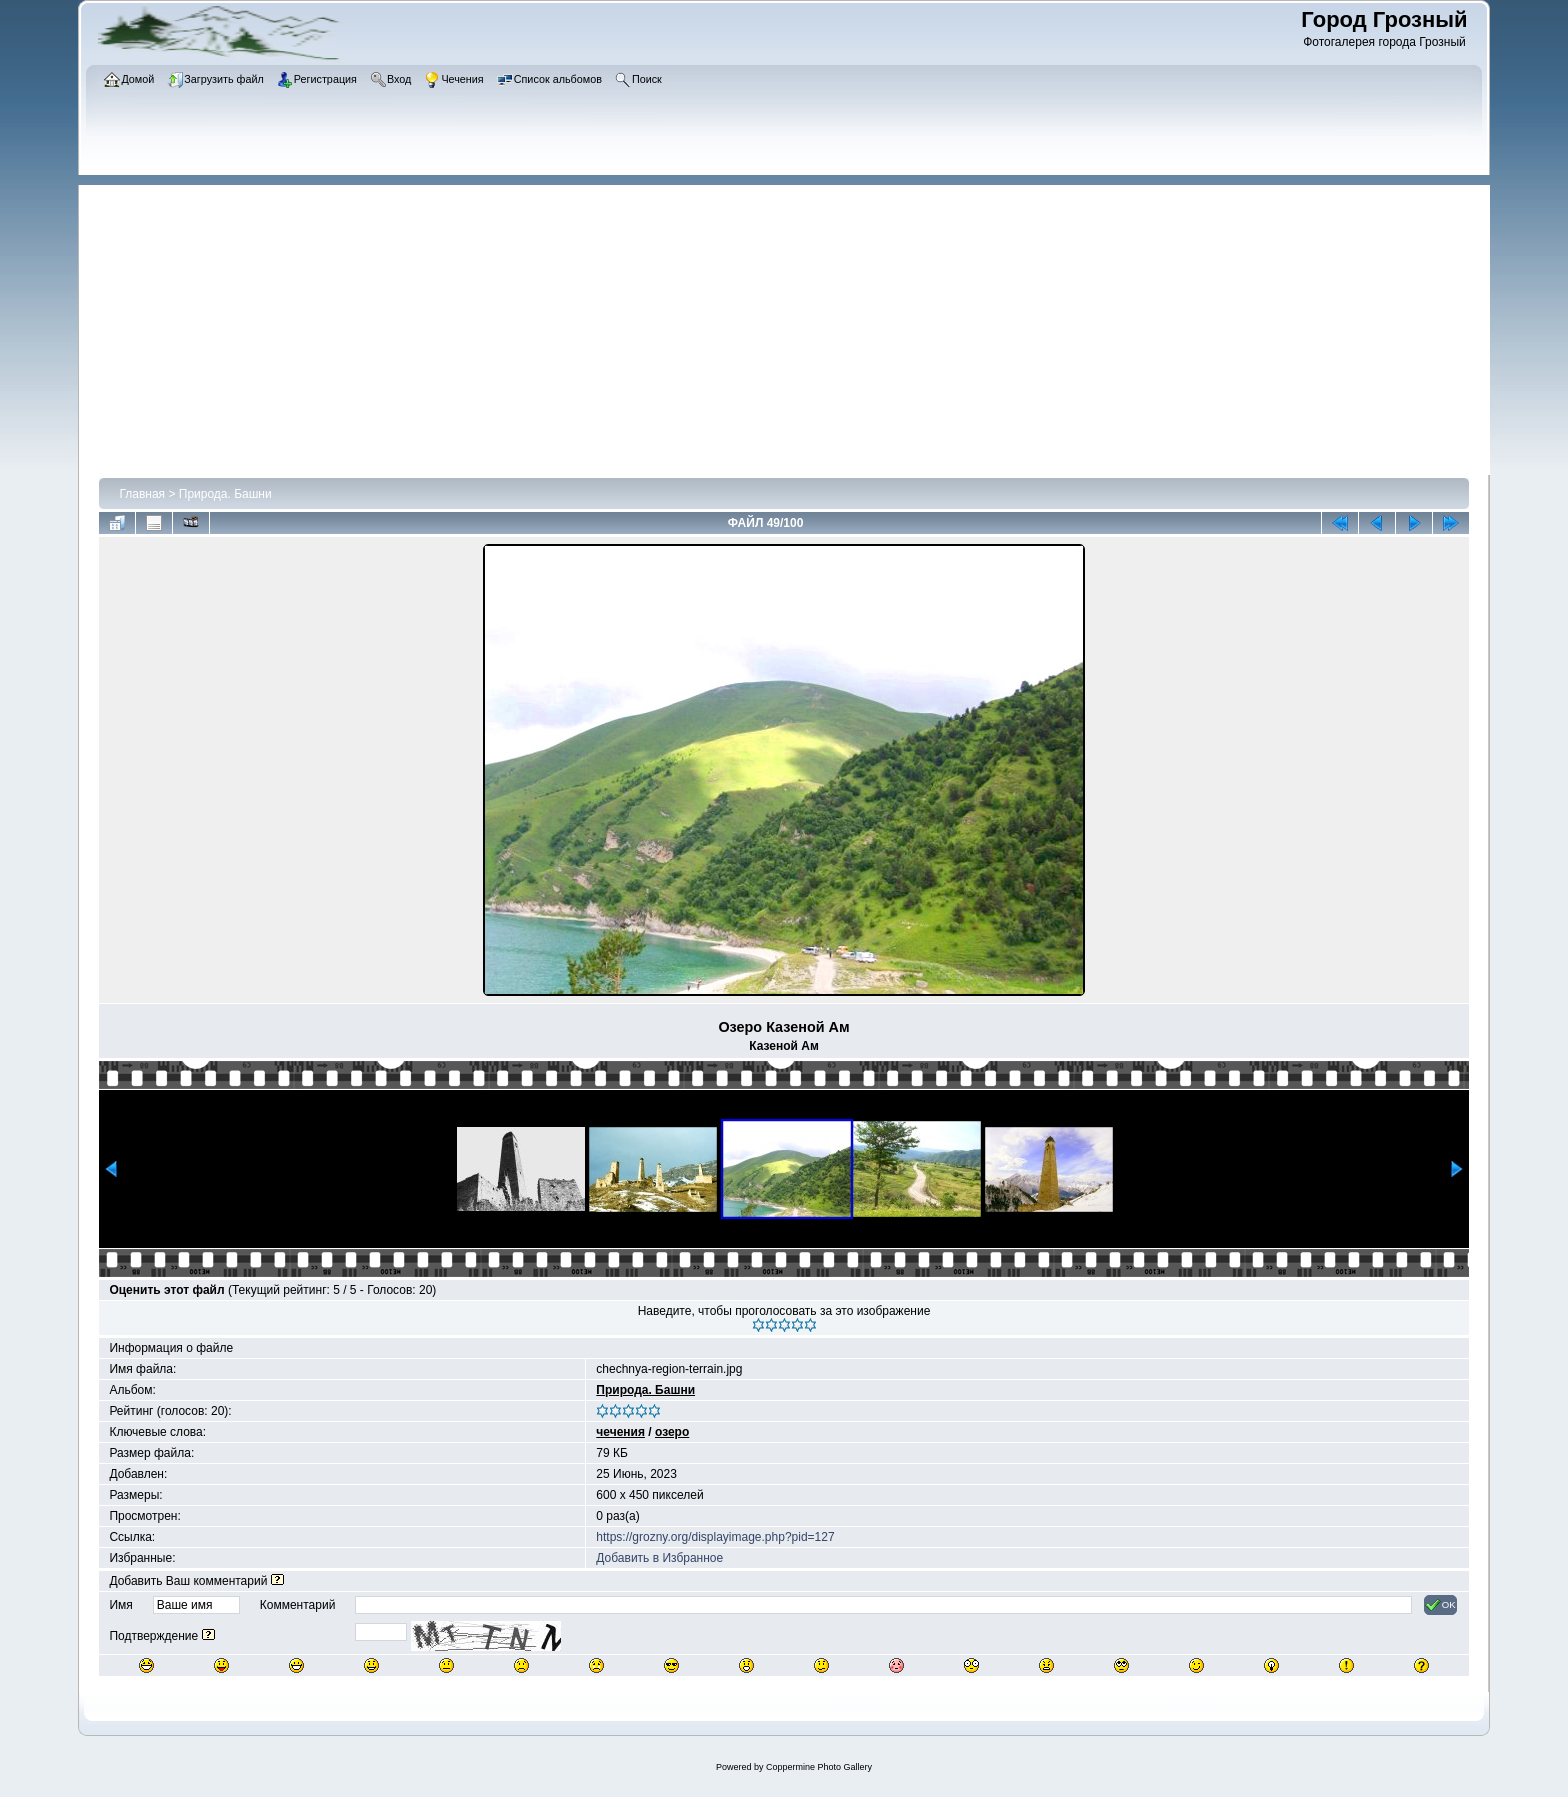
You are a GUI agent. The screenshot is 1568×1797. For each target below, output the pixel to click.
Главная (142, 494)
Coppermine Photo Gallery (819, 1767)
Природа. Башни (225, 494)
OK (1440, 1605)
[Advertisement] (794, 325)
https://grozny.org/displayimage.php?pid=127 (715, 1537)
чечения (620, 1432)
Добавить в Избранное (659, 1558)
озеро (672, 1432)
